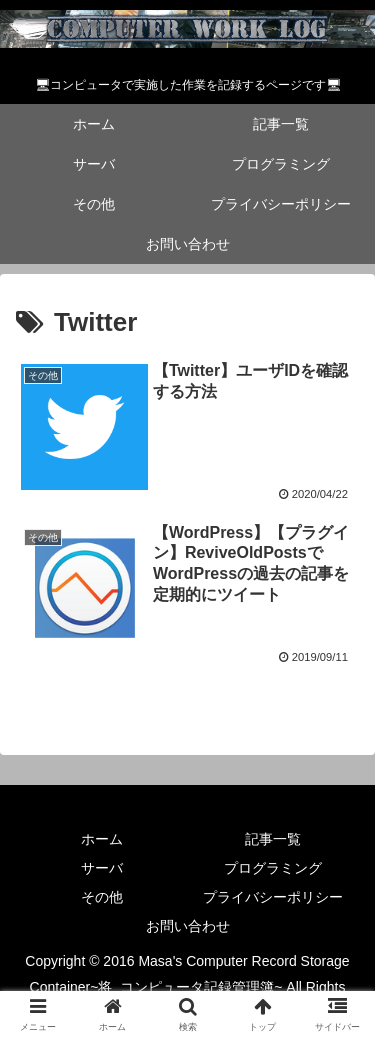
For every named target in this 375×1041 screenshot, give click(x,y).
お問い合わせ (188, 926)
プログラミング (273, 868)
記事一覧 (273, 839)
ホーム (102, 839)
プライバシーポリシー (273, 897)
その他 (102, 897)
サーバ (102, 868)
